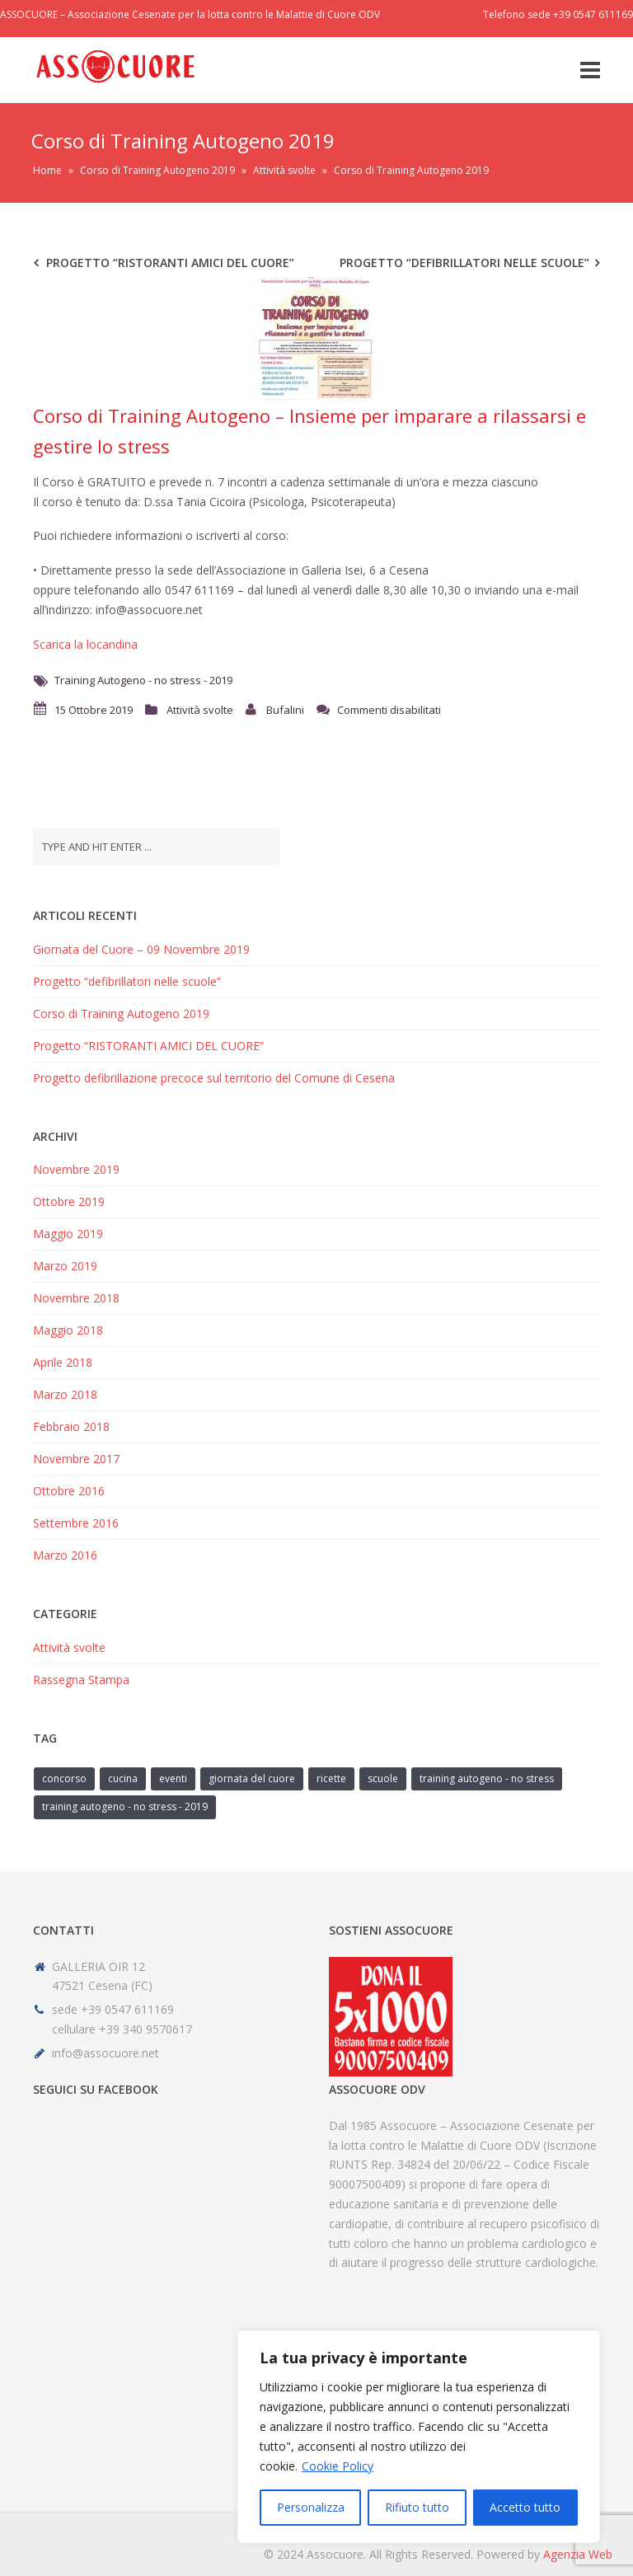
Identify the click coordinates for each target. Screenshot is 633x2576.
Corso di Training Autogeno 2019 (157, 170)
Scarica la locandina (85, 644)
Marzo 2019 (65, 1266)
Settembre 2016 (76, 1523)
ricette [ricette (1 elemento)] (331, 1778)
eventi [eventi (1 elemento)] (173, 1778)
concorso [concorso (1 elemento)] (64, 1778)
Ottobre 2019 (69, 1201)
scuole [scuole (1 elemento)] (383, 1778)
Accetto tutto (525, 2507)
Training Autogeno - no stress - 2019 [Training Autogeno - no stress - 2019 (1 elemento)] (125, 1806)
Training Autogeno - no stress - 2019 (143, 680)
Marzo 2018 (65, 1394)
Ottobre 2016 (69, 1491)
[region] (418, 2436)
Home (47, 170)
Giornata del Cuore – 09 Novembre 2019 (141, 949)
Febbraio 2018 (71, 1426)
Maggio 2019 (68, 1233)
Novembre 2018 (76, 1298)
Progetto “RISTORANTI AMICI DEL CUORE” (170, 262)
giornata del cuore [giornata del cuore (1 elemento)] (252, 1778)
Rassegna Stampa (81, 1679)
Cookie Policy (337, 2466)
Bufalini (285, 709)
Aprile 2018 (62, 1362)
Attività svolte (284, 170)
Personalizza (311, 2507)
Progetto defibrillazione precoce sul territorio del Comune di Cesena (214, 1078)
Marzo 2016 (65, 1555)
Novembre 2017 (76, 1458)
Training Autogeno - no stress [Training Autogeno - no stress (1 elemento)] (487, 1778)
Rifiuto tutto (417, 2507)
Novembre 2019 (76, 1169)
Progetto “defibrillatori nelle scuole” (464, 262)
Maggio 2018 (68, 1330)
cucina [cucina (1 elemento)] (123, 1778)
